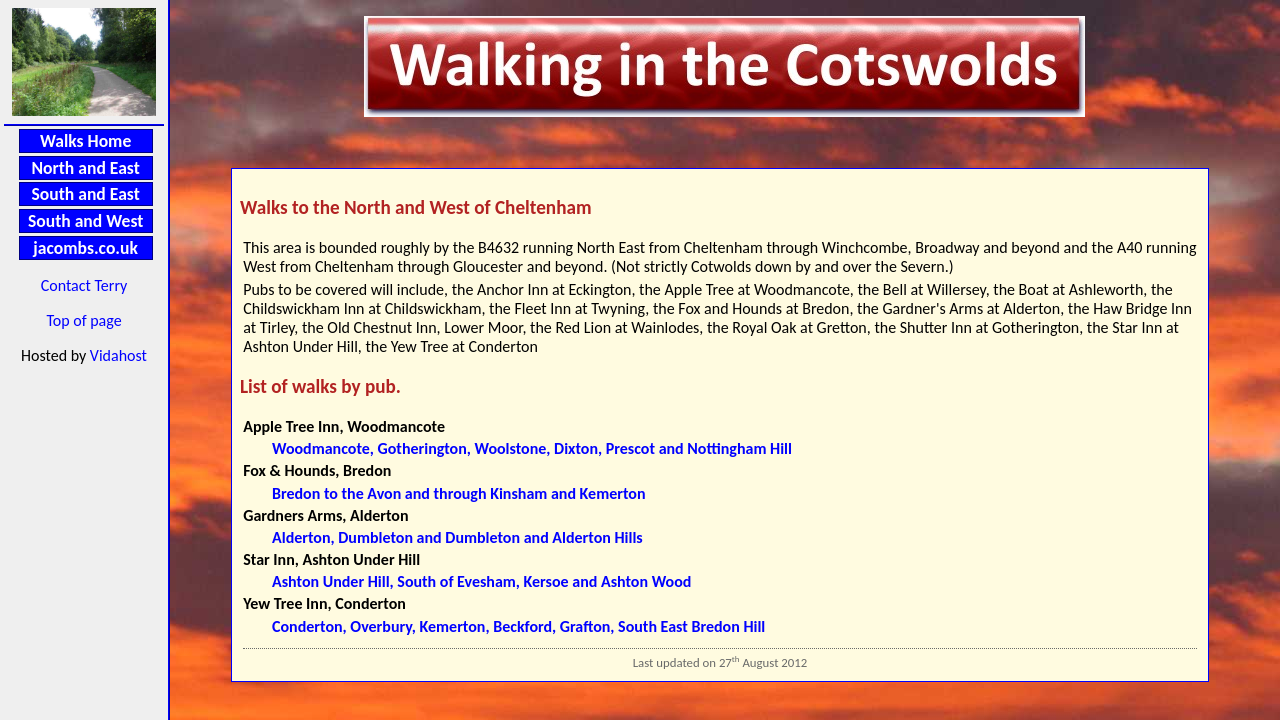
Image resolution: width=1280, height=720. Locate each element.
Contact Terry (84, 285)
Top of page (83, 320)
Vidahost (118, 355)
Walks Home (85, 141)
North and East (85, 168)
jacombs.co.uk (85, 248)
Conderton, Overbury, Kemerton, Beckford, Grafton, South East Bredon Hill (518, 626)
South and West (85, 221)
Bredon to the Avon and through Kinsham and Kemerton (458, 493)
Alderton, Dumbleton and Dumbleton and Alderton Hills (457, 537)
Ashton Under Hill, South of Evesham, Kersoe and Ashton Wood (481, 581)
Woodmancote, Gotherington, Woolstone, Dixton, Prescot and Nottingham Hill (532, 448)
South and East (86, 194)
